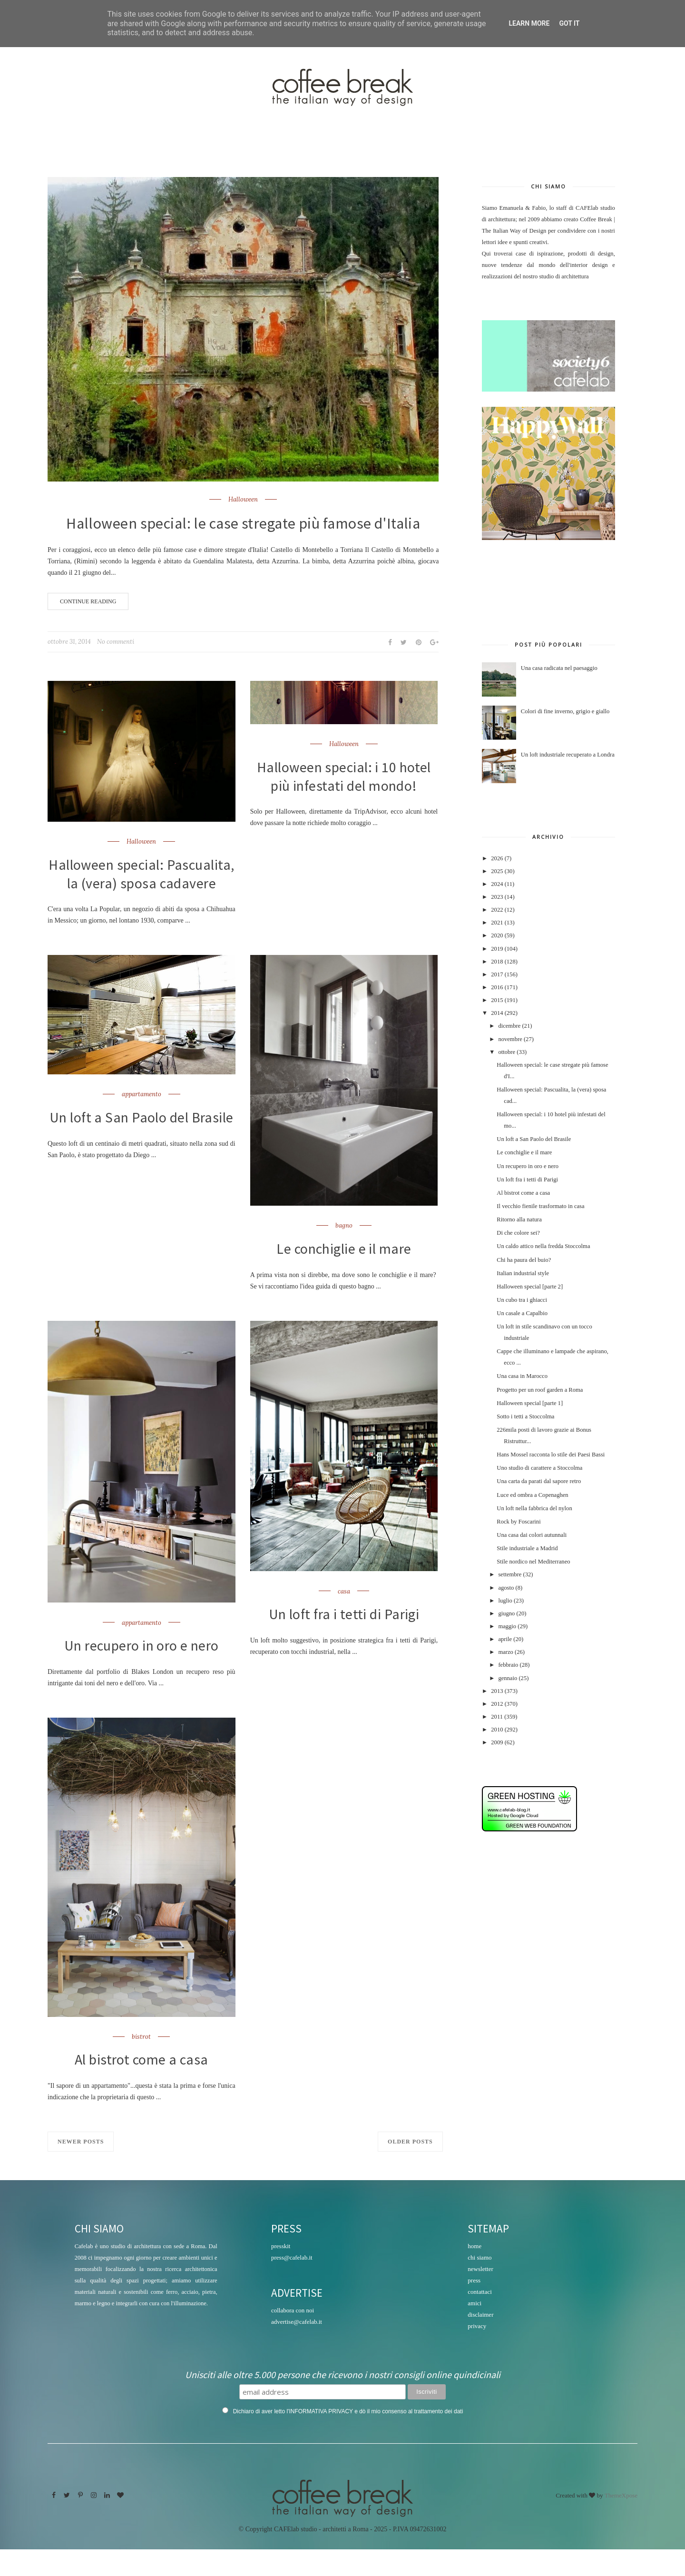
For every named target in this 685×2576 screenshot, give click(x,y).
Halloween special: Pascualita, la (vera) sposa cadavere (141, 885)
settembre (509, 1574)
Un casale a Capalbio (522, 1313)
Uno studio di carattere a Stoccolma (539, 1468)
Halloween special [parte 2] (530, 1286)
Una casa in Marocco (522, 1376)
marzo (505, 1652)
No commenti (115, 642)
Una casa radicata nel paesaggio (559, 668)
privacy (477, 2352)
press (474, 2307)
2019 (497, 948)
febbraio (508, 1665)
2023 (497, 897)
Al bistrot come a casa (141, 2085)
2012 (497, 1704)
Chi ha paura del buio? (524, 1260)
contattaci (480, 2318)
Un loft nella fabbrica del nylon (534, 1508)
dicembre (509, 1026)
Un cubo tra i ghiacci (522, 1300)
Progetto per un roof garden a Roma (540, 1389)
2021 (497, 922)
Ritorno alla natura (519, 1219)
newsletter (480, 2295)
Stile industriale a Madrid (527, 1548)
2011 (497, 1716)
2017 (497, 974)
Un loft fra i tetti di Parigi (344, 1638)
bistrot (141, 2062)
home (474, 2272)
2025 (497, 871)
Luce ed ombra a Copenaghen (532, 1495)
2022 (497, 909)
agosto (506, 1587)
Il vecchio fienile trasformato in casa (540, 1206)
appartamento (141, 1117)
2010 (497, 1729)
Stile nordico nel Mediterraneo (533, 1561)
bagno (343, 1248)
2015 (497, 1000)
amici (474, 2329)
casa (344, 1615)
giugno (506, 1613)
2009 (497, 1742)
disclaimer (480, 2341)
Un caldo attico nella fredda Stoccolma (543, 1246)
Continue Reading (88, 601)
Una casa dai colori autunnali (532, 1535)
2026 (497, 858)
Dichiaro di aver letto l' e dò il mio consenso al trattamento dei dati (348, 2438)
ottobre (506, 1052)
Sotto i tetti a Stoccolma (525, 1416)
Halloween (243, 499)
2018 (497, 961)
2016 (497, 987)
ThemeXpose (621, 2522)
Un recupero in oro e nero (141, 1670)
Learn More (529, 23)
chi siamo (479, 2284)
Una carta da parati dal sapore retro (539, 1481)
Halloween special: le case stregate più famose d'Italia (243, 523)
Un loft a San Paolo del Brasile (141, 1150)
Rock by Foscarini (518, 1521)
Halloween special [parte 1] (530, 1403)
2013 (497, 1691)
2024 (497, 884)
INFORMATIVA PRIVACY (320, 2438)
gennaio (507, 1678)
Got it (569, 23)
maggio (507, 1626)
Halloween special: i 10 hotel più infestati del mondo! (344, 777)
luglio (505, 1600)
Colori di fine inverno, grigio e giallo (565, 711)
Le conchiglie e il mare (343, 1271)
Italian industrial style (523, 1273)
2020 (497, 935)
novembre (510, 1039)
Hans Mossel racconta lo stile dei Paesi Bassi (551, 1454)
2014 (497, 1013)
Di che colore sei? (518, 1232)
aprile (505, 1639)
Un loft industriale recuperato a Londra (568, 754)
